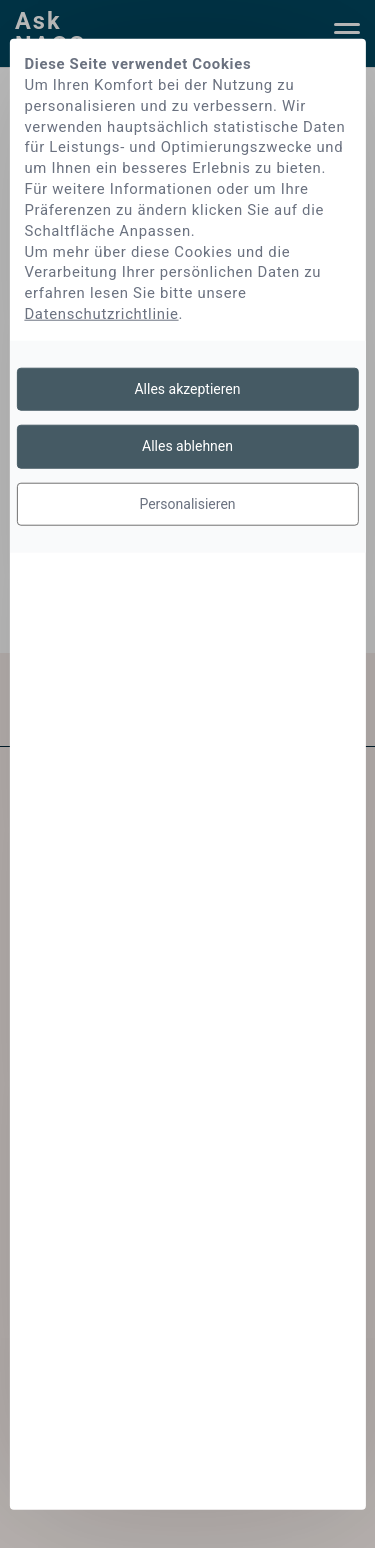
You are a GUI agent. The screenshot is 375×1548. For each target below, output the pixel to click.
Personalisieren (187, 503)
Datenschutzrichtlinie (101, 314)
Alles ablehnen (187, 446)
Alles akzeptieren (187, 388)
